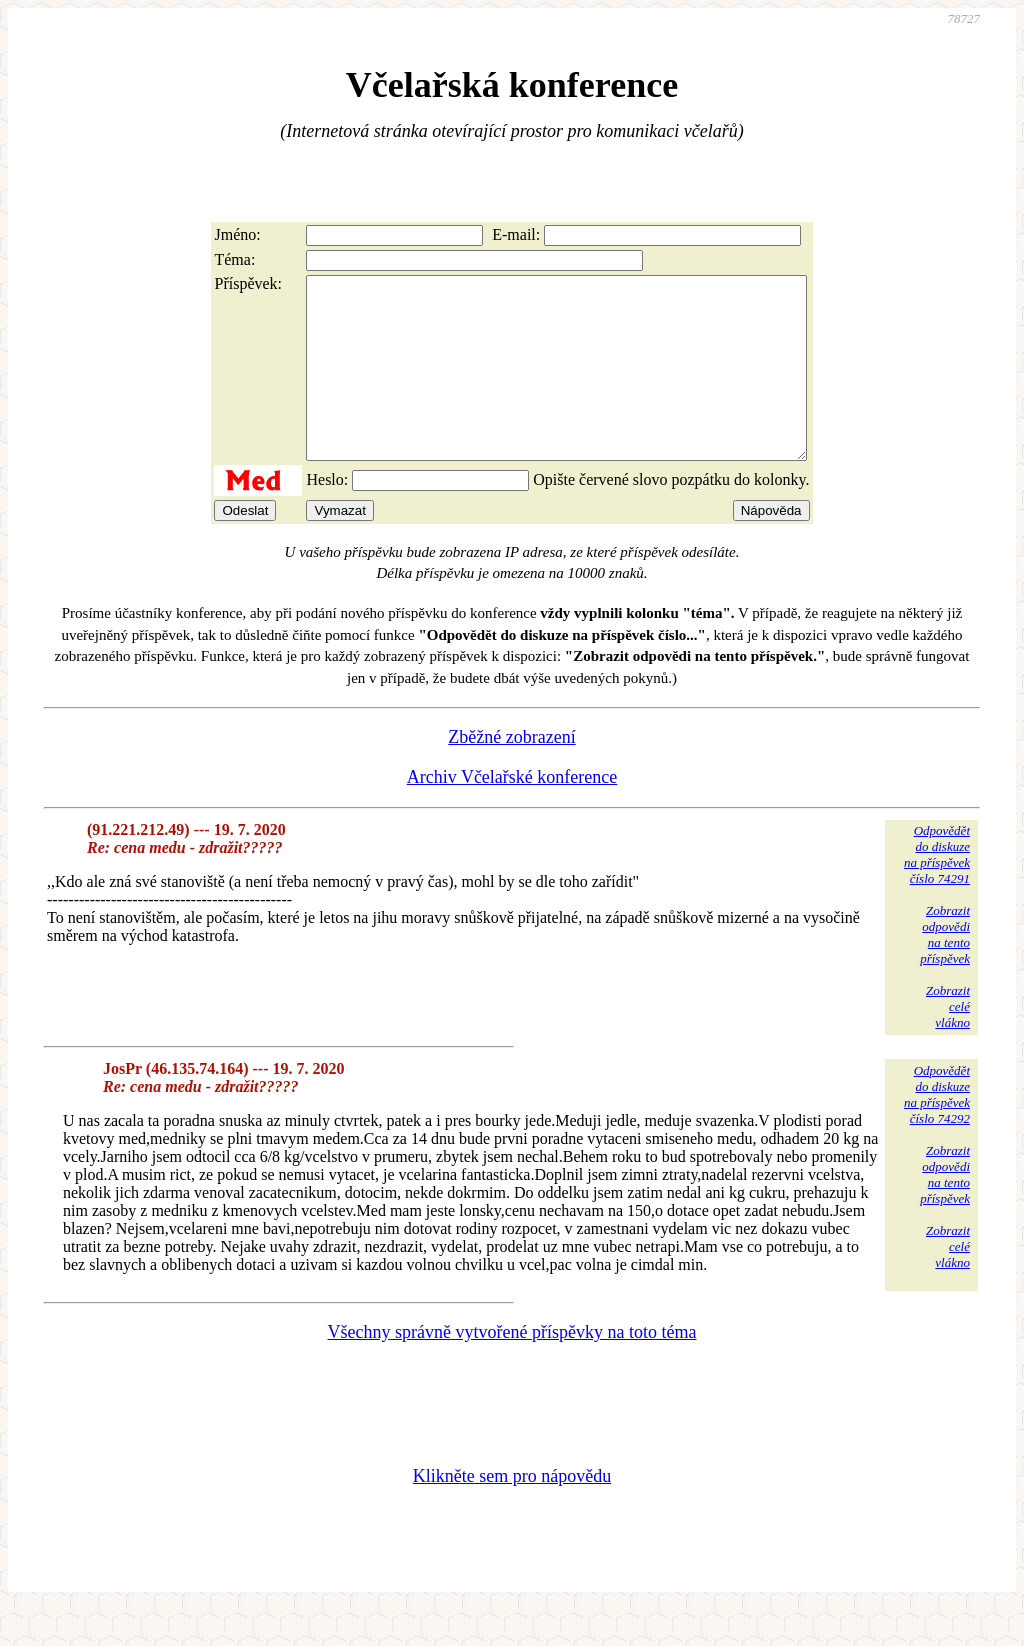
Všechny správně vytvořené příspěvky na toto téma (512, 1368)
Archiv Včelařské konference (512, 813)
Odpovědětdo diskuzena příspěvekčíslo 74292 (937, 1130)
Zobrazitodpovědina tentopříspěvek (945, 970)
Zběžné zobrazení (511, 773)
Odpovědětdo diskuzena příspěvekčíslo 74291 (937, 890)
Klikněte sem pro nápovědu (512, 1512)
